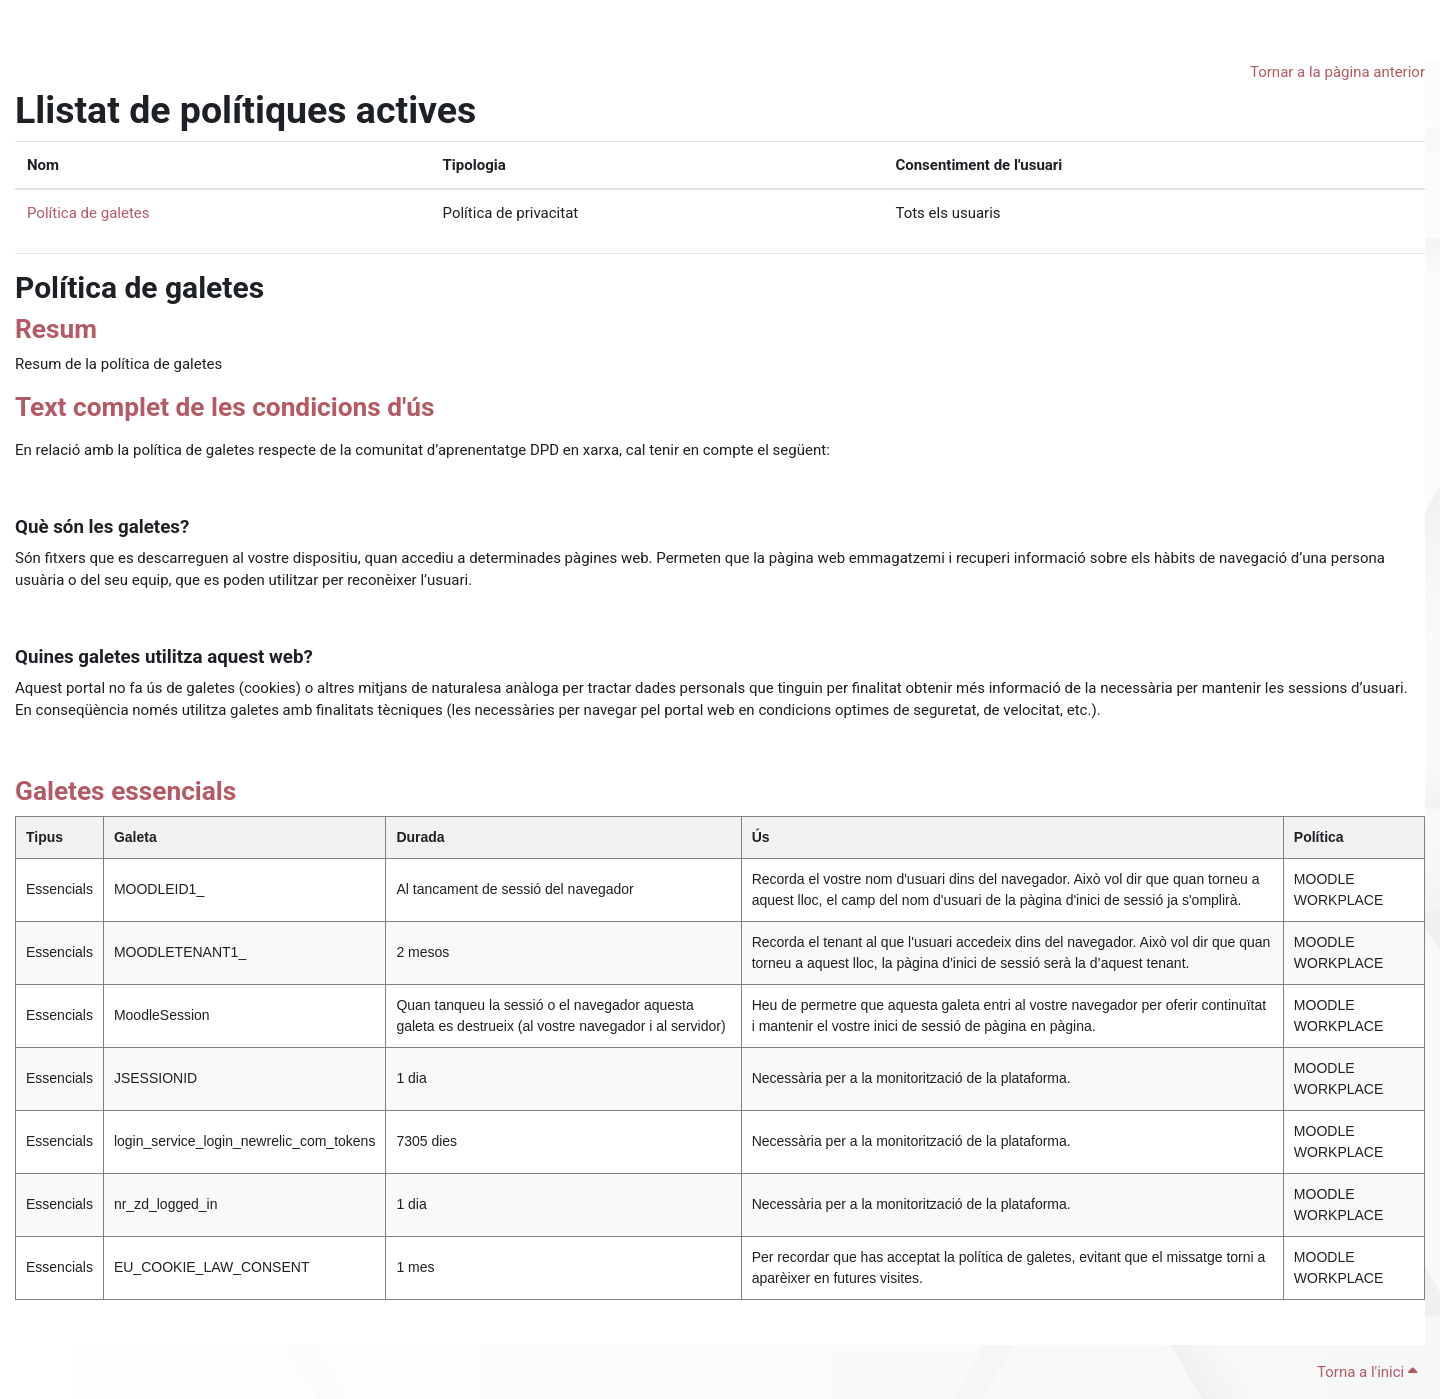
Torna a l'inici (1367, 1372)
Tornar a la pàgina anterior (1337, 72)
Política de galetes (88, 213)
